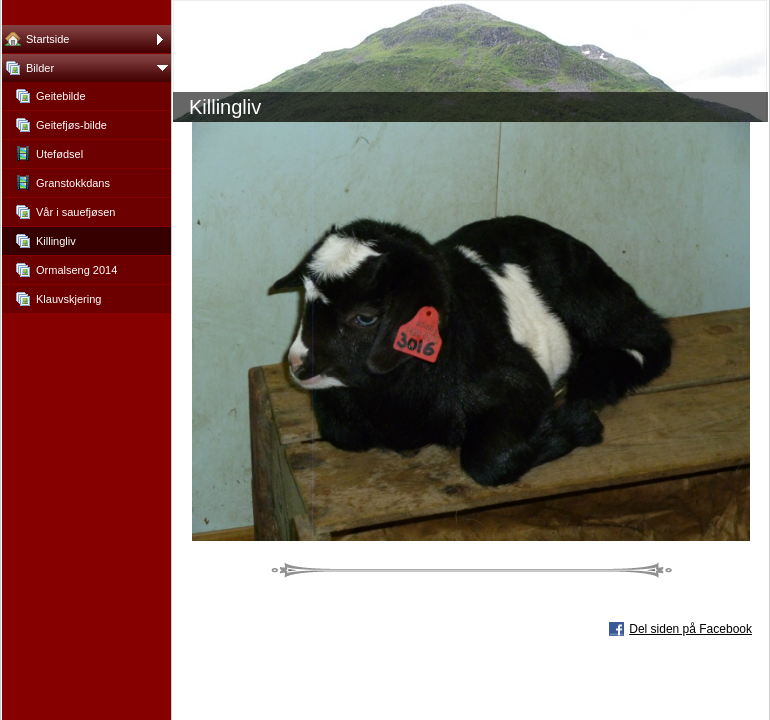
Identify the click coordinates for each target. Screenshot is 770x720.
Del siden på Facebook (690, 629)
